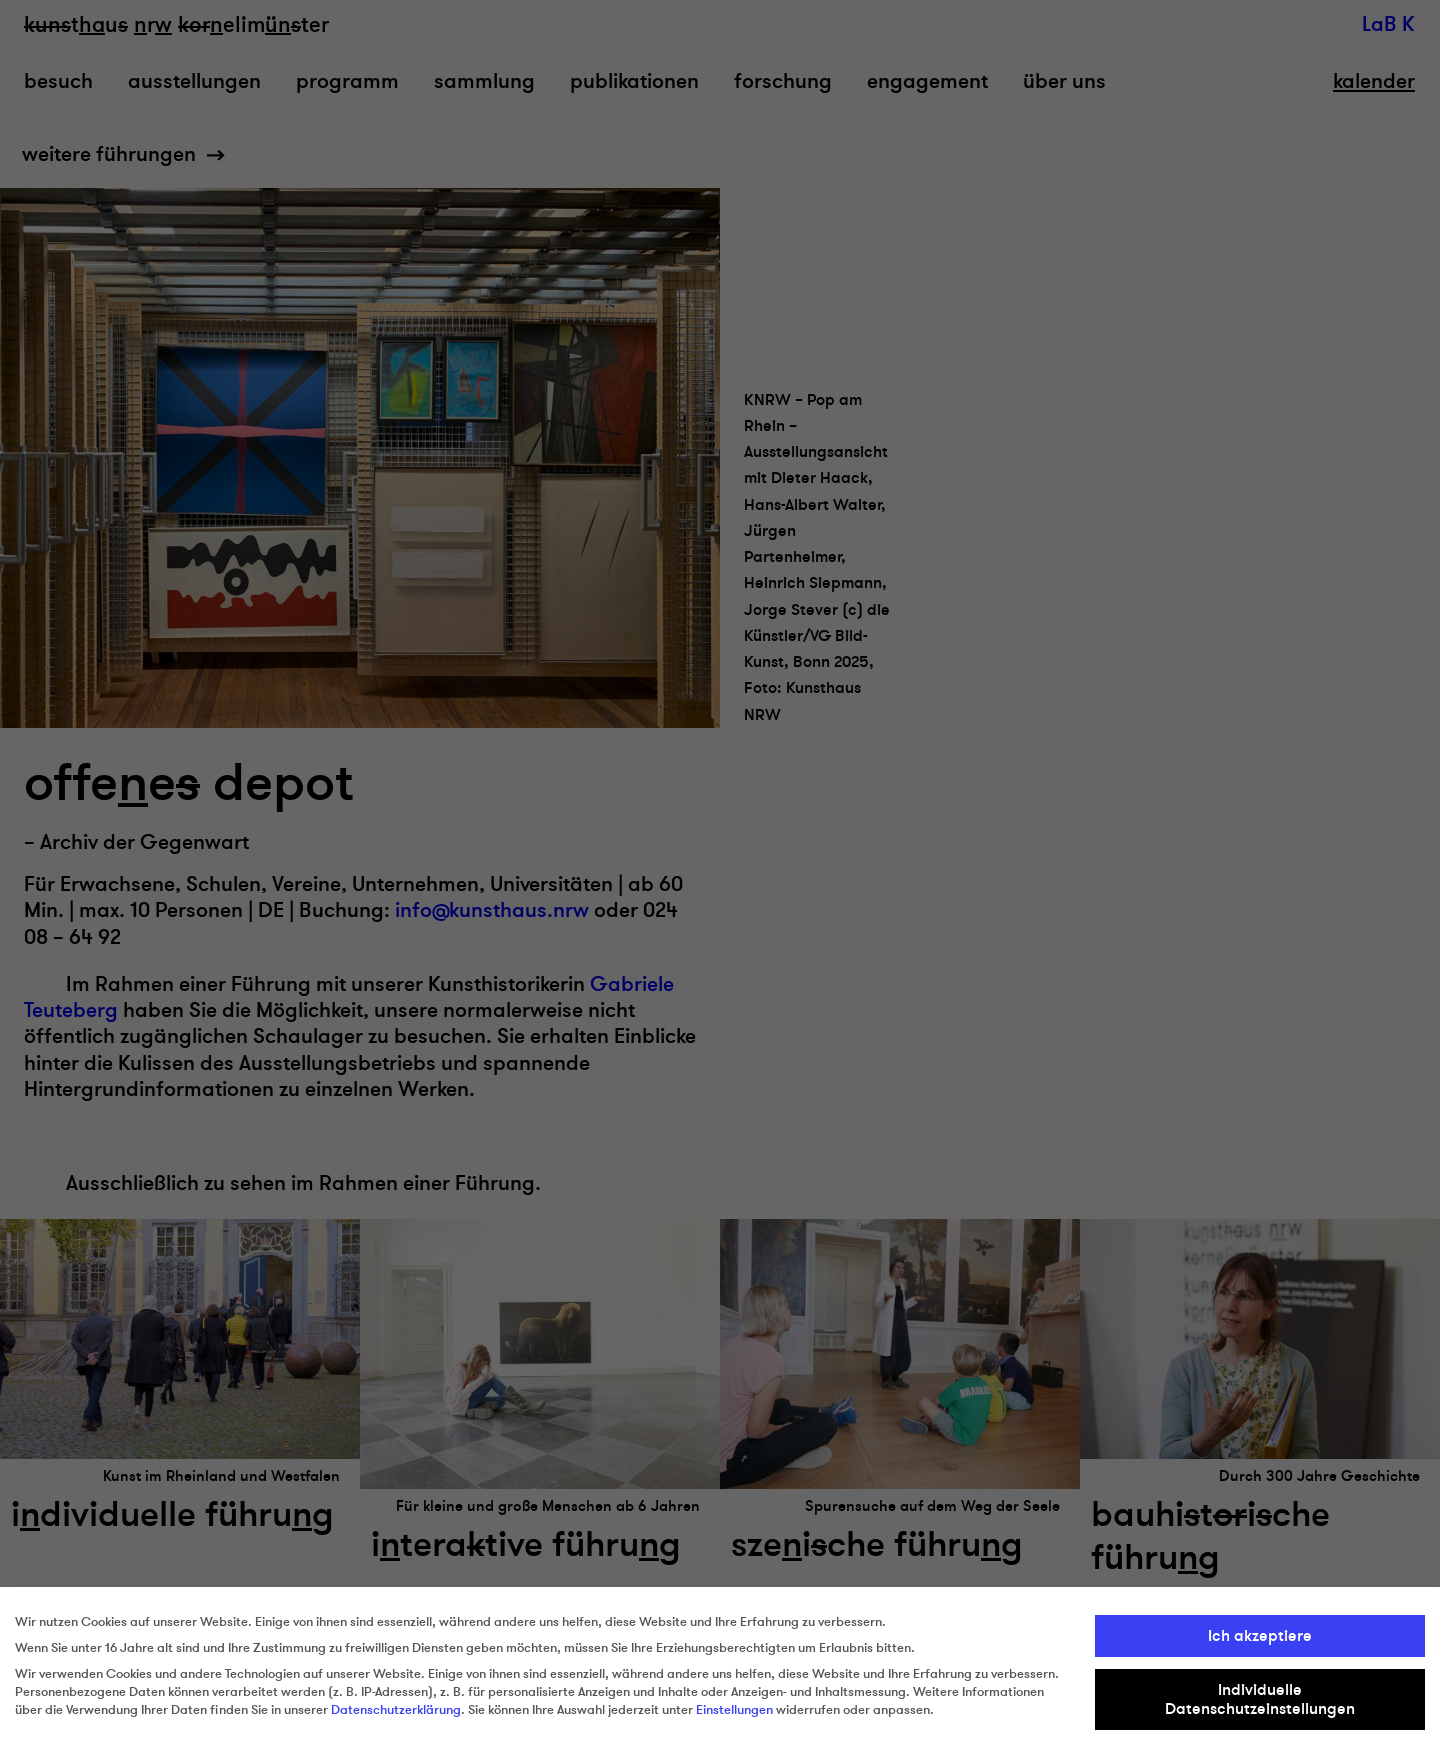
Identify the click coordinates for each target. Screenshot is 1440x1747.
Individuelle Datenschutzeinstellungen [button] (1260, 1699)
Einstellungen (734, 1710)
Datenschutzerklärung (396, 1710)
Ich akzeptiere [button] (1260, 1636)
